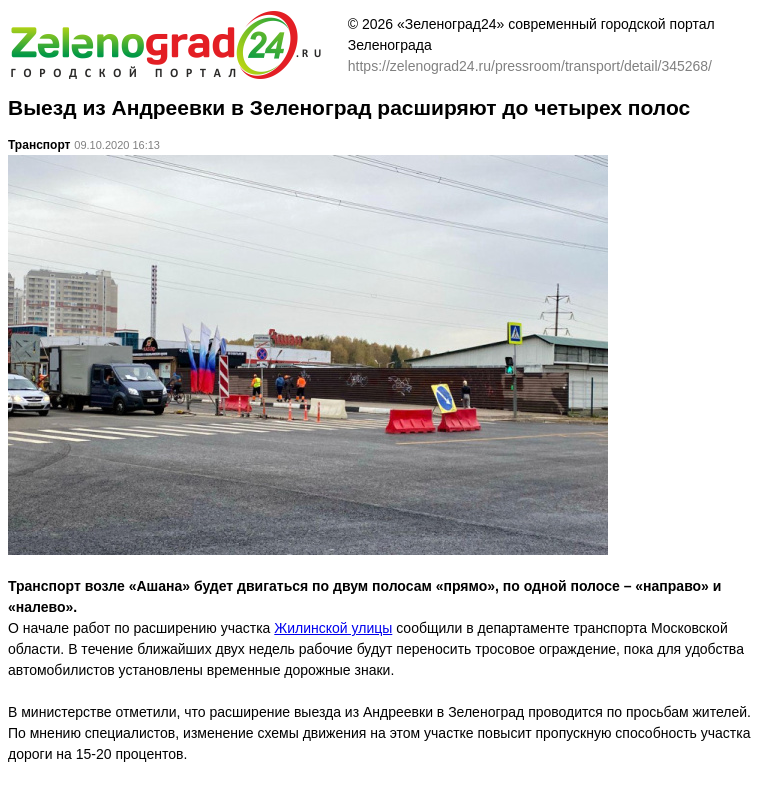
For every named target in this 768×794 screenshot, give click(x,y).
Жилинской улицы (333, 628)
